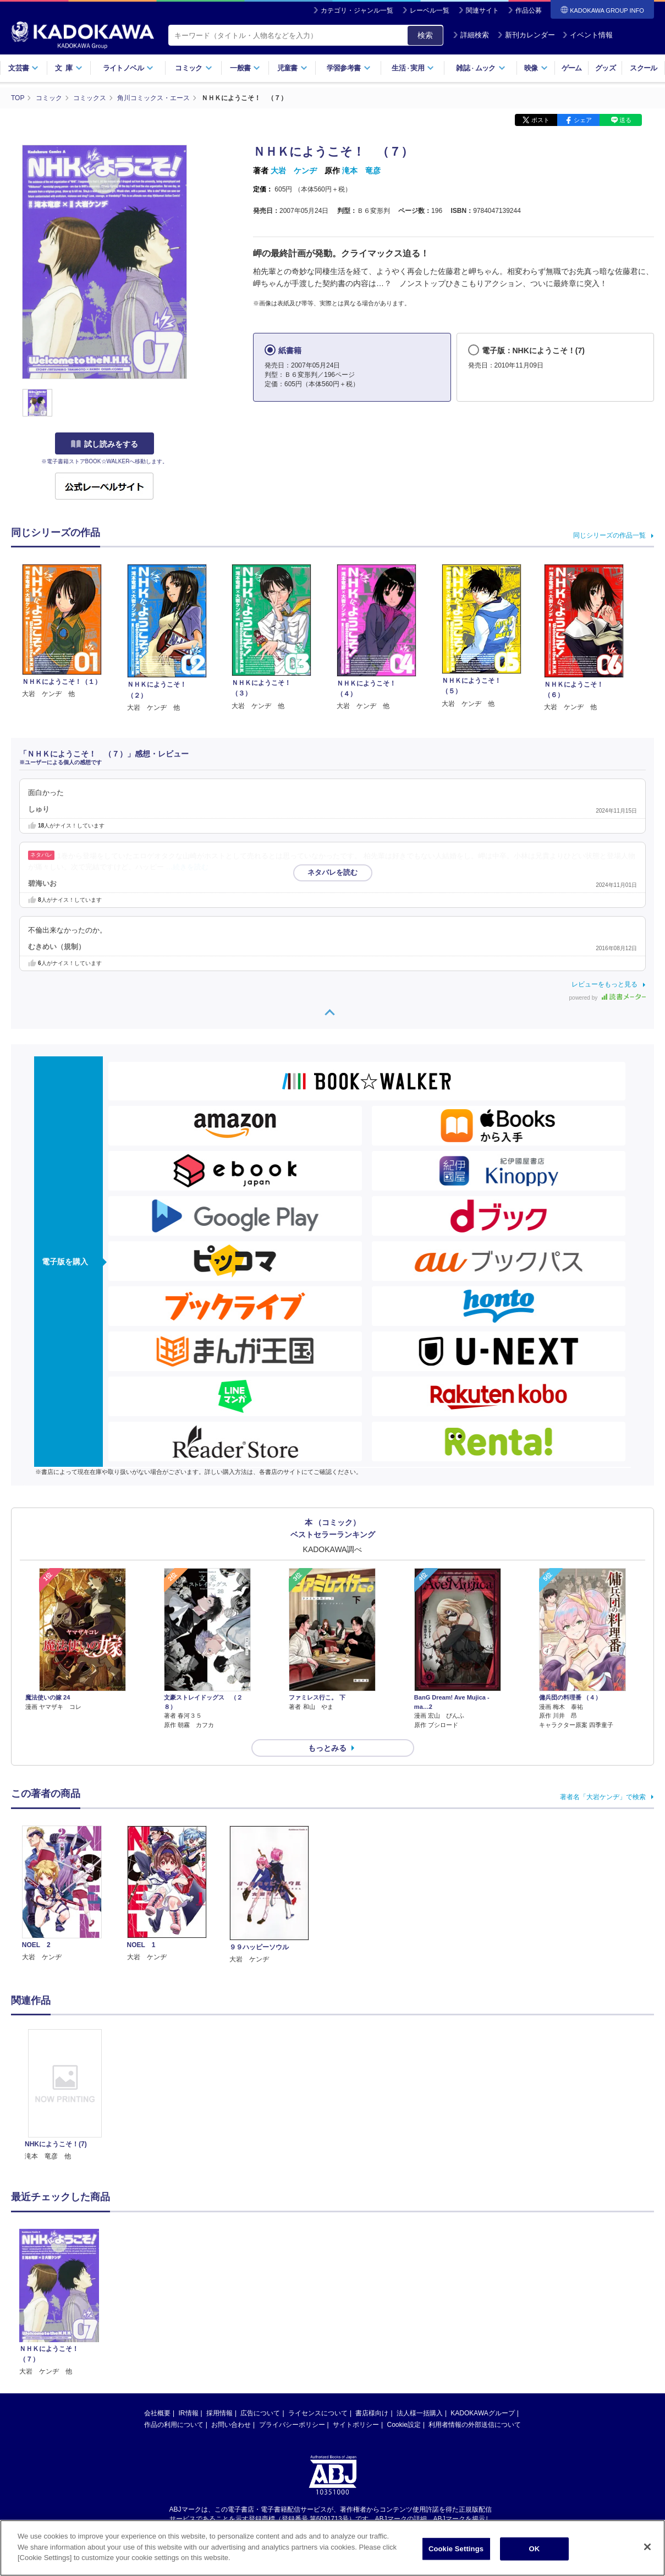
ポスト (540, 120)
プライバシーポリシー (292, 2074)
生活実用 (413, 68)
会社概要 (157, 2062)
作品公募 (528, 10)
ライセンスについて (318, 2062)
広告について (260, 2062)
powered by (607, 998)
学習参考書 (349, 68)
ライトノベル (128, 68)
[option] (64, 1857)
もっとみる (327, 1625)
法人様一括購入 (420, 2062)
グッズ (605, 68)
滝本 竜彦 (361, 170)
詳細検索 (471, 35)
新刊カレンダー (526, 35)
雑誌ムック (480, 68)
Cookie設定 (404, 2074)
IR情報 (189, 2062)
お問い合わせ (231, 2074)
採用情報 (219, 2062)
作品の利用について (174, 2074)
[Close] (647, 2547)
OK (534, 2549)
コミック (193, 68)
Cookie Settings (455, 2549)
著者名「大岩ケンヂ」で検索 (603, 1674)
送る (625, 120)
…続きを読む (187, 867)
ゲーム (572, 68)
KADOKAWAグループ (482, 2062)
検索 (425, 35)
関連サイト (482, 10)
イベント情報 (587, 35)
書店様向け (371, 2062)
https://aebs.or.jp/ (293, 2176)
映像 (536, 68)
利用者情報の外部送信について (474, 2074)
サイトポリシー (356, 2074)
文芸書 (23, 68)
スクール (643, 68)
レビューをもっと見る (604, 984)
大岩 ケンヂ (294, 170)
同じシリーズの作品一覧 (609, 535)
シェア (583, 120)
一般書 (245, 68)
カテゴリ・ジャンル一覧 (357, 10)
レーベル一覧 (429, 10)
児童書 (292, 68)
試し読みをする (104, 444)
